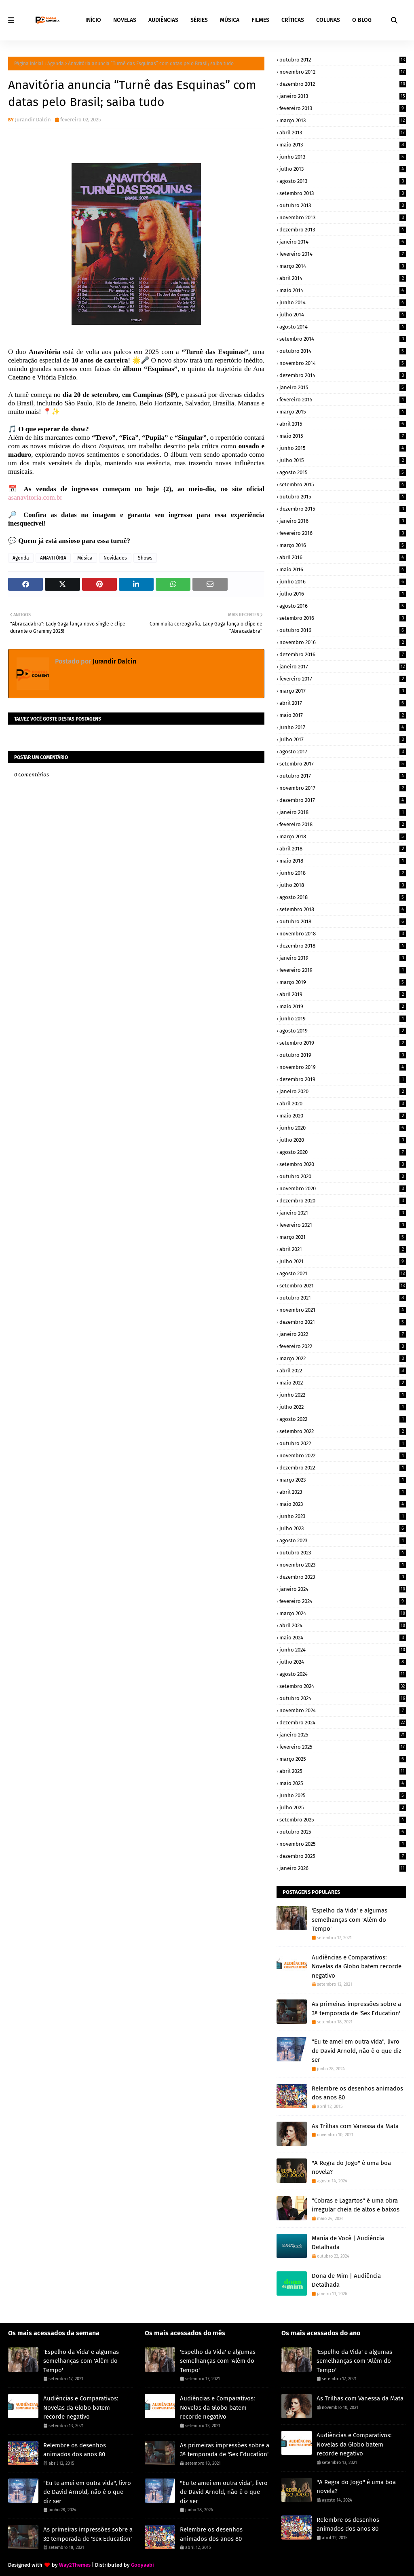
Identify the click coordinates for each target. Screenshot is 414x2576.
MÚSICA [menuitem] (229, 20)
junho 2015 (342, 448)
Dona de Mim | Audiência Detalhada (346, 2280)
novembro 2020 (342, 1188)
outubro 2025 (342, 1832)
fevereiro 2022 (342, 1346)
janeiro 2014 (342, 242)
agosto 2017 (342, 751)
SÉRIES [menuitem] (199, 20)
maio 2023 (342, 1504)
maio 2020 (342, 1116)
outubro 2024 (342, 1698)
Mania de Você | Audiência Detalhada (348, 2243)
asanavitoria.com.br (35, 497)
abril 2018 (342, 849)
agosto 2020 (342, 1152)
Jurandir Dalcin (33, 120)
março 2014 (342, 266)
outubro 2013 (342, 205)
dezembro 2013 (342, 230)
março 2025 (342, 1759)
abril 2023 (342, 1492)
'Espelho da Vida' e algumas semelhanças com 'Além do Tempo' (349, 1919)
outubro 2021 (342, 1298)
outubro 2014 (342, 351)
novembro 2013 (342, 217)
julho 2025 (342, 1807)
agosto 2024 (342, 1674)
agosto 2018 (342, 897)
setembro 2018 (342, 909)
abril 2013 (342, 132)
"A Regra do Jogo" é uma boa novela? (351, 2167)
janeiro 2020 (342, 1091)
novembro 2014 (342, 363)
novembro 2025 (342, 1844)
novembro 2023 (342, 1565)
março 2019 (342, 982)
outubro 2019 (342, 1055)
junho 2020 (342, 1128)
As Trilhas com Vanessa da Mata (355, 2126)
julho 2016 (342, 594)
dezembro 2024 (342, 1722)
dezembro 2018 (342, 946)
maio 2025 (342, 1783)
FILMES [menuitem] (260, 20)
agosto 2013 (342, 181)
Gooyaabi (142, 2565)
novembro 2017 (342, 788)
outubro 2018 (342, 921)
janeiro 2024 (342, 1589)
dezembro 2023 (342, 1577)
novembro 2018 (342, 934)
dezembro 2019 (342, 1079)
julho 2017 (342, 739)
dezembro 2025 (342, 1856)
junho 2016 (342, 582)
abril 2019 (342, 994)
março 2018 (342, 836)
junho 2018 (342, 873)
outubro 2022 (342, 1443)
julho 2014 (342, 315)
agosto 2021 (342, 1273)
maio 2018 (342, 861)
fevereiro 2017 (342, 679)
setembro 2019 (342, 1043)
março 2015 (342, 412)
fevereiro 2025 (342, 1747)
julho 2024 (342, 1662)
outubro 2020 (342, 1176)
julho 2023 (342, 1528)
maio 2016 (342, 569)
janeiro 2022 (342, 1334)
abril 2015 (342, 424)
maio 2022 (342, 1383)
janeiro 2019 (342, 958)
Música (85, 558)
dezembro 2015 (342, 509)
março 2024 (342, 1613)
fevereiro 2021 (342, 1225)
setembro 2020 (342, 1164)
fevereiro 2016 (342, 533)
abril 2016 (342, 557)
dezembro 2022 (342, 1468)
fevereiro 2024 (342, 1601)
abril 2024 (342, 1625)
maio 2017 (342, 715)
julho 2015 (342, 460)
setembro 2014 (342, 339)
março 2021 (342, 1237)
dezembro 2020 (342, 1201)
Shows (145, 558)
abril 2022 (342, 1371)
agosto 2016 (342, 606)
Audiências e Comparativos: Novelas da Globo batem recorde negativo (356, 1966)
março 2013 (342, 120)
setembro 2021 (342, 1286)
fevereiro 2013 (342, 108)
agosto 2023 (342, 1540)
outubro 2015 (342, 497)
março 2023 (342, 1480)
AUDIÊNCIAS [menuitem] (163, 20)
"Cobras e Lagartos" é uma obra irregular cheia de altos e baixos (355, 2205)
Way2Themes (75, 2565)
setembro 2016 (342, 618)
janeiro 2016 (342, 521)
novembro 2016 (342, 642)
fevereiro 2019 (342, 970)
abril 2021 (342, 1249)
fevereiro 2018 (342, 824)
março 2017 (342, 691)
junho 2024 (342, 1650)
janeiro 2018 (342, 812)
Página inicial (28, 63)
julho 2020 (342, 1140)
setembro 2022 (342, 1431)
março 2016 (342, 545)
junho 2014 (342, 302)
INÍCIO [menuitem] (93, 20)
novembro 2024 (342, 1710)
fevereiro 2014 (342, 254)
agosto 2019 (342, 1031)
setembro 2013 (342, 193)
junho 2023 (342, 1516)
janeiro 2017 (342, 667)
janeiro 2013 (342, 96)
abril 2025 (342, 1771)
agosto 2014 (342, 327)
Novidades (115, 558)
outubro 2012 (342, 60)
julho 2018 (342, 885)
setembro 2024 (342, 1686)
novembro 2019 (342, 1067)
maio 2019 (342, 1006)
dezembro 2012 (342, 84)
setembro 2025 (342, 1820)
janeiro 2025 (342, 1735)
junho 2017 (342, 727)
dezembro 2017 (342, 800)
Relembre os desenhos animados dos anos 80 (357, 2093)
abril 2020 (342, 1103)
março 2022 (342, 1358)
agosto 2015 (342, 472)
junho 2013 (342, 157)
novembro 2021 (342, 1310)
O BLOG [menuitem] (362, 20)
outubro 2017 (342, 776)
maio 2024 (342, 1638)
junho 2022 (342, 1395)
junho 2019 (342, 1019)
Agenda (55, 63)
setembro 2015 (342, 484)
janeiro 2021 (342, 1213)
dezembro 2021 (342, 1322)
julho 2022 (342, 1407)
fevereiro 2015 (342, 399)
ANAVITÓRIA (53, 558)
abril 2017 (342, 703)
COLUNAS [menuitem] (328, 20)
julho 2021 (342, 1261)
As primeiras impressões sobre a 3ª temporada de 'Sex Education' (356, 2008)
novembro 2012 (342, 72)
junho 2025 (342, 1795)
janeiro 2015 (342, 387)
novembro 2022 (342, 1455)
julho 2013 (342, 169)
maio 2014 (342, 290)
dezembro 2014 (342, 375)
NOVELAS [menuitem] (124, 20)
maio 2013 (342, 145)
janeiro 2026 (342, 1868)
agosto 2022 (342, 1419)
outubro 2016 (342, 630)
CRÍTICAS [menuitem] (292, 20)
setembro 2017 (342, 764)
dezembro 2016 (342, 654)
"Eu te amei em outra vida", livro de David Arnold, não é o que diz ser (356, 2050)
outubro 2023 (342, 1553)
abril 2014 (342, 278)
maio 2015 (342, 436)
